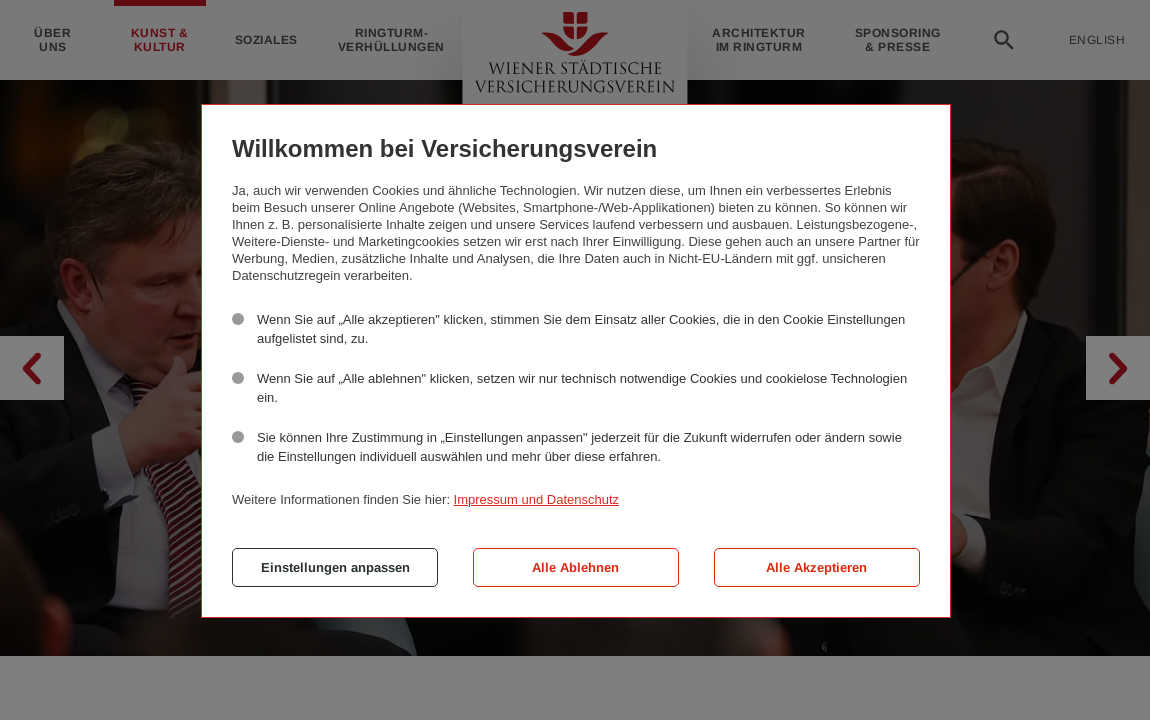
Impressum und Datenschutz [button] (536, 499)
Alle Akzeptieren (816, 567)
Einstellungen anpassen (335, 567)
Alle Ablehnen (575, 567)
